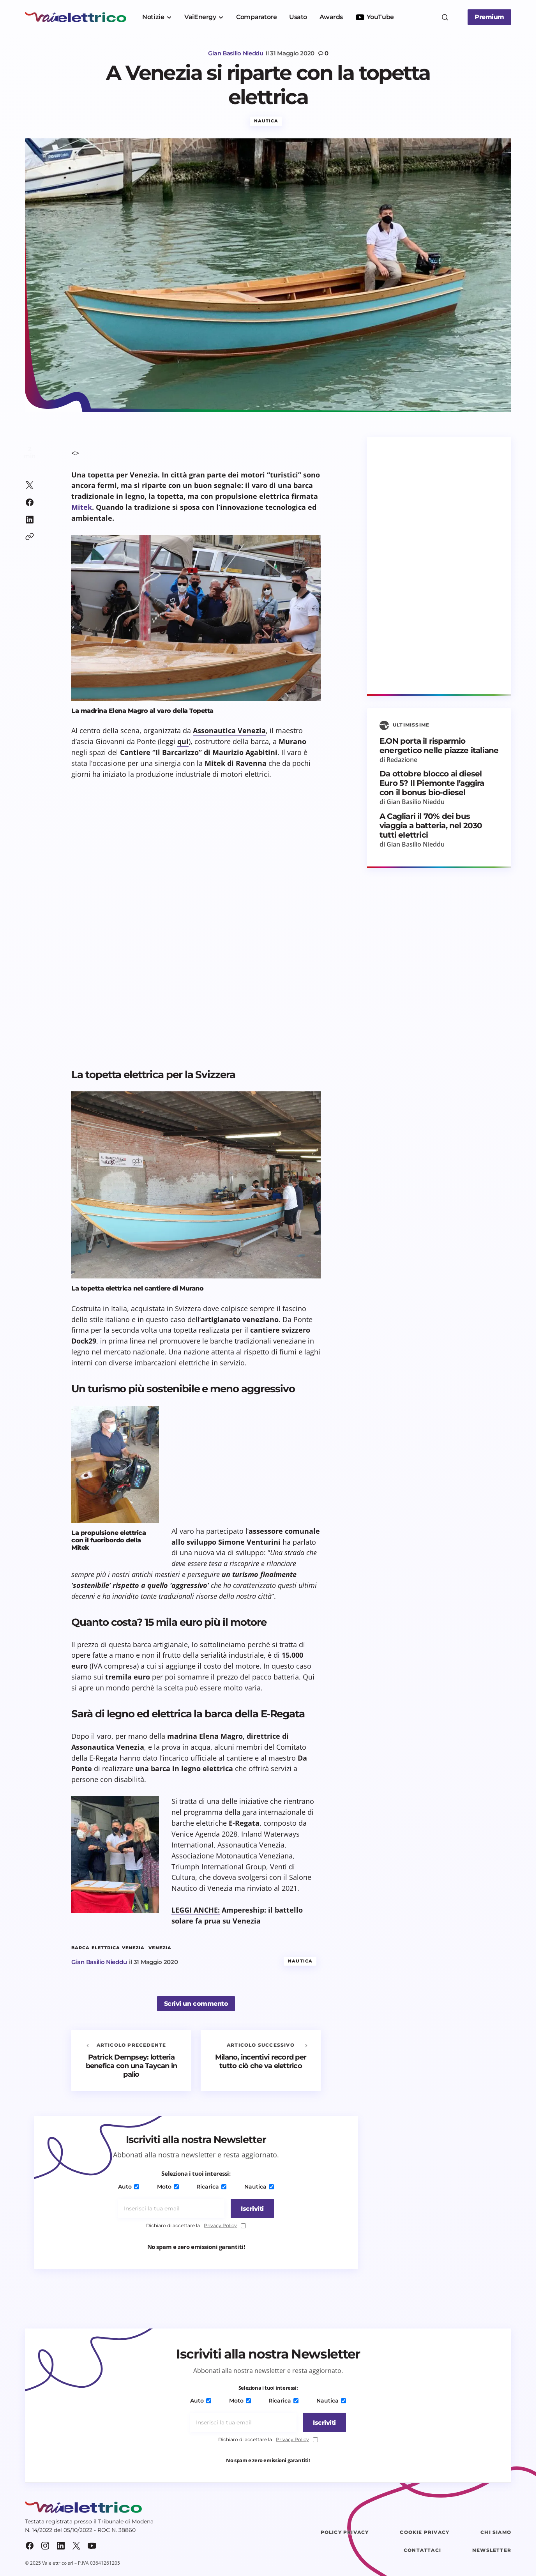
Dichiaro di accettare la (196, 2228)
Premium (489, 17)
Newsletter (491, 2552)
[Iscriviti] (250, 2210)
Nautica (266, 123)
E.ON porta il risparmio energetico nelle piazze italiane (439, 747)
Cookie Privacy (424, 2534)
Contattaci (422, 2552)
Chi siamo (495, 2534)
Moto (168, 2188)
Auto (130, 2188)
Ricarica (211, 2188)
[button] (445, 17)
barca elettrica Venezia (108, 1949)
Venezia (159, 1949)
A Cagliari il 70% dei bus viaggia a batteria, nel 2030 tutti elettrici (431, 828)
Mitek (81, 509)
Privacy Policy (220, 2227)
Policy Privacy (345, 2534)
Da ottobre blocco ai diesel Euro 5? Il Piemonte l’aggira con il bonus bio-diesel (432, 785)
